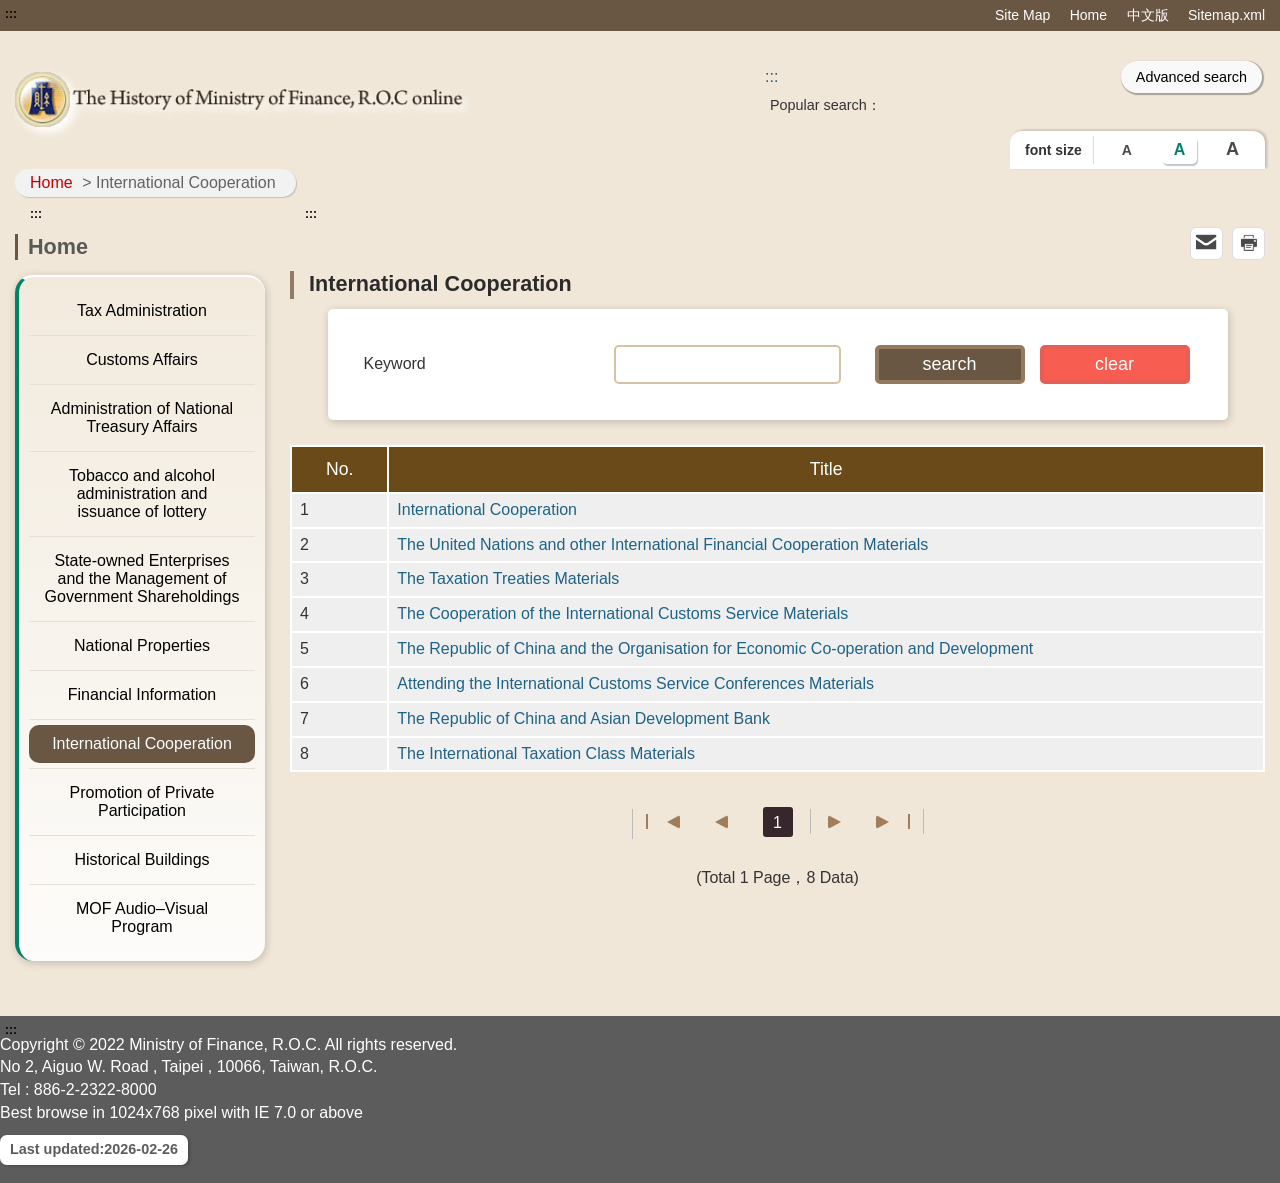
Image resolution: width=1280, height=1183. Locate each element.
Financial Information (142, 694)
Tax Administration (142, 310)
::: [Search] (771, 76)
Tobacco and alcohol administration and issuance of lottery (142, 493)
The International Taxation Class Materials (546, 753)
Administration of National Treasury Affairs (142, 417)
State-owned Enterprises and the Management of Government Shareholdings (142, 578)
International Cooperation (142, 743)
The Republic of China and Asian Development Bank (583, 718)
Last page (892, 822)
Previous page (711, 822)
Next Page (844, 822)
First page (663, 822)
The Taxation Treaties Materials (508, 578)
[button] (950, 364)
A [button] (1127, 150)
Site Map (1022, 15)
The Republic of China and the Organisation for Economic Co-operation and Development (715, 648)
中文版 (1148, 15)
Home (1088, 15)
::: (11, 14)
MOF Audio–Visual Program (142, 917)
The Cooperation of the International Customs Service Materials (622, 613)
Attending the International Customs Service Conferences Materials (635, 683)
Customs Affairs (142, 359)
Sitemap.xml (1226, 15)
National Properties (142, 645)
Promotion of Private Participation (142, 801)
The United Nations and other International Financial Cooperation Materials (662, 544)
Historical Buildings (141, 859)
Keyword (395, 363)
